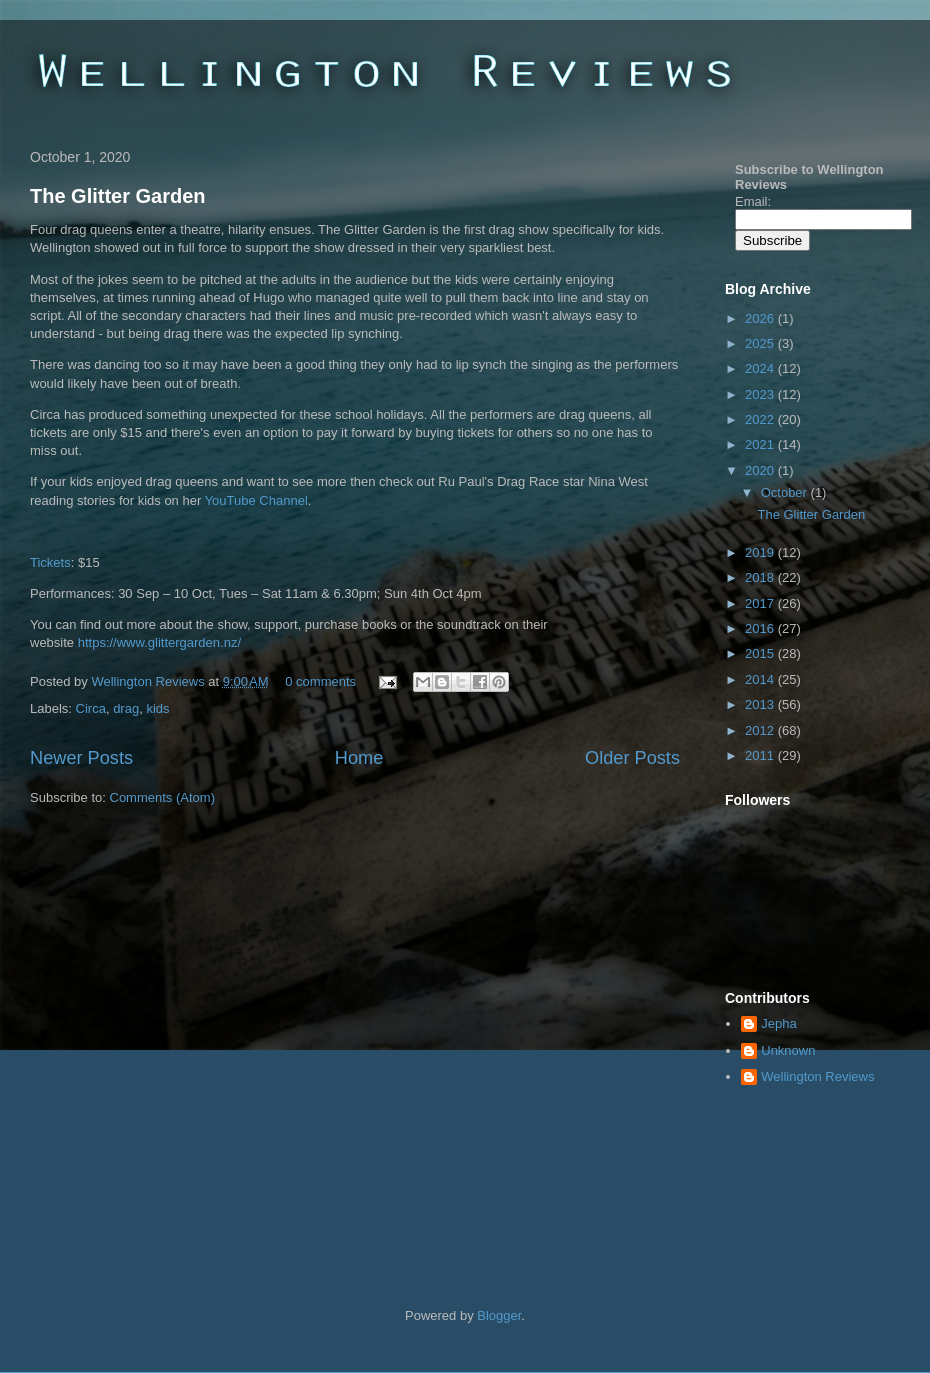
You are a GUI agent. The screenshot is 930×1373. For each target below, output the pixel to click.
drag (126, 708)
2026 (761, 318)
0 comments (320, 681)
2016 (761, 628)
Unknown (788, 1050)
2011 (761, 755)
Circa (91, 708)
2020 (761, 470)
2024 (761, 368)
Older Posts (632, 758)
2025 (761, 343)
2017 (761, 603)
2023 (761, 394)
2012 (761, 730)
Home (359, 758)
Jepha (778, 1023)
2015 (761, 653)
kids (157, 708)
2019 (761, 552)
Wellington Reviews (149, 681)
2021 (761, 444)
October (786, 492)
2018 (761, 577)
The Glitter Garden (118, 196)
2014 (761, 679)
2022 (761, 419)
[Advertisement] (187, 1025)
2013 (761, 704)
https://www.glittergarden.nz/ (159, 642)
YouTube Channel (256, 500)
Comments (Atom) (162, 797)
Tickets (50, 562)
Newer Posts (81, 758)
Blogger (499, 1315)
